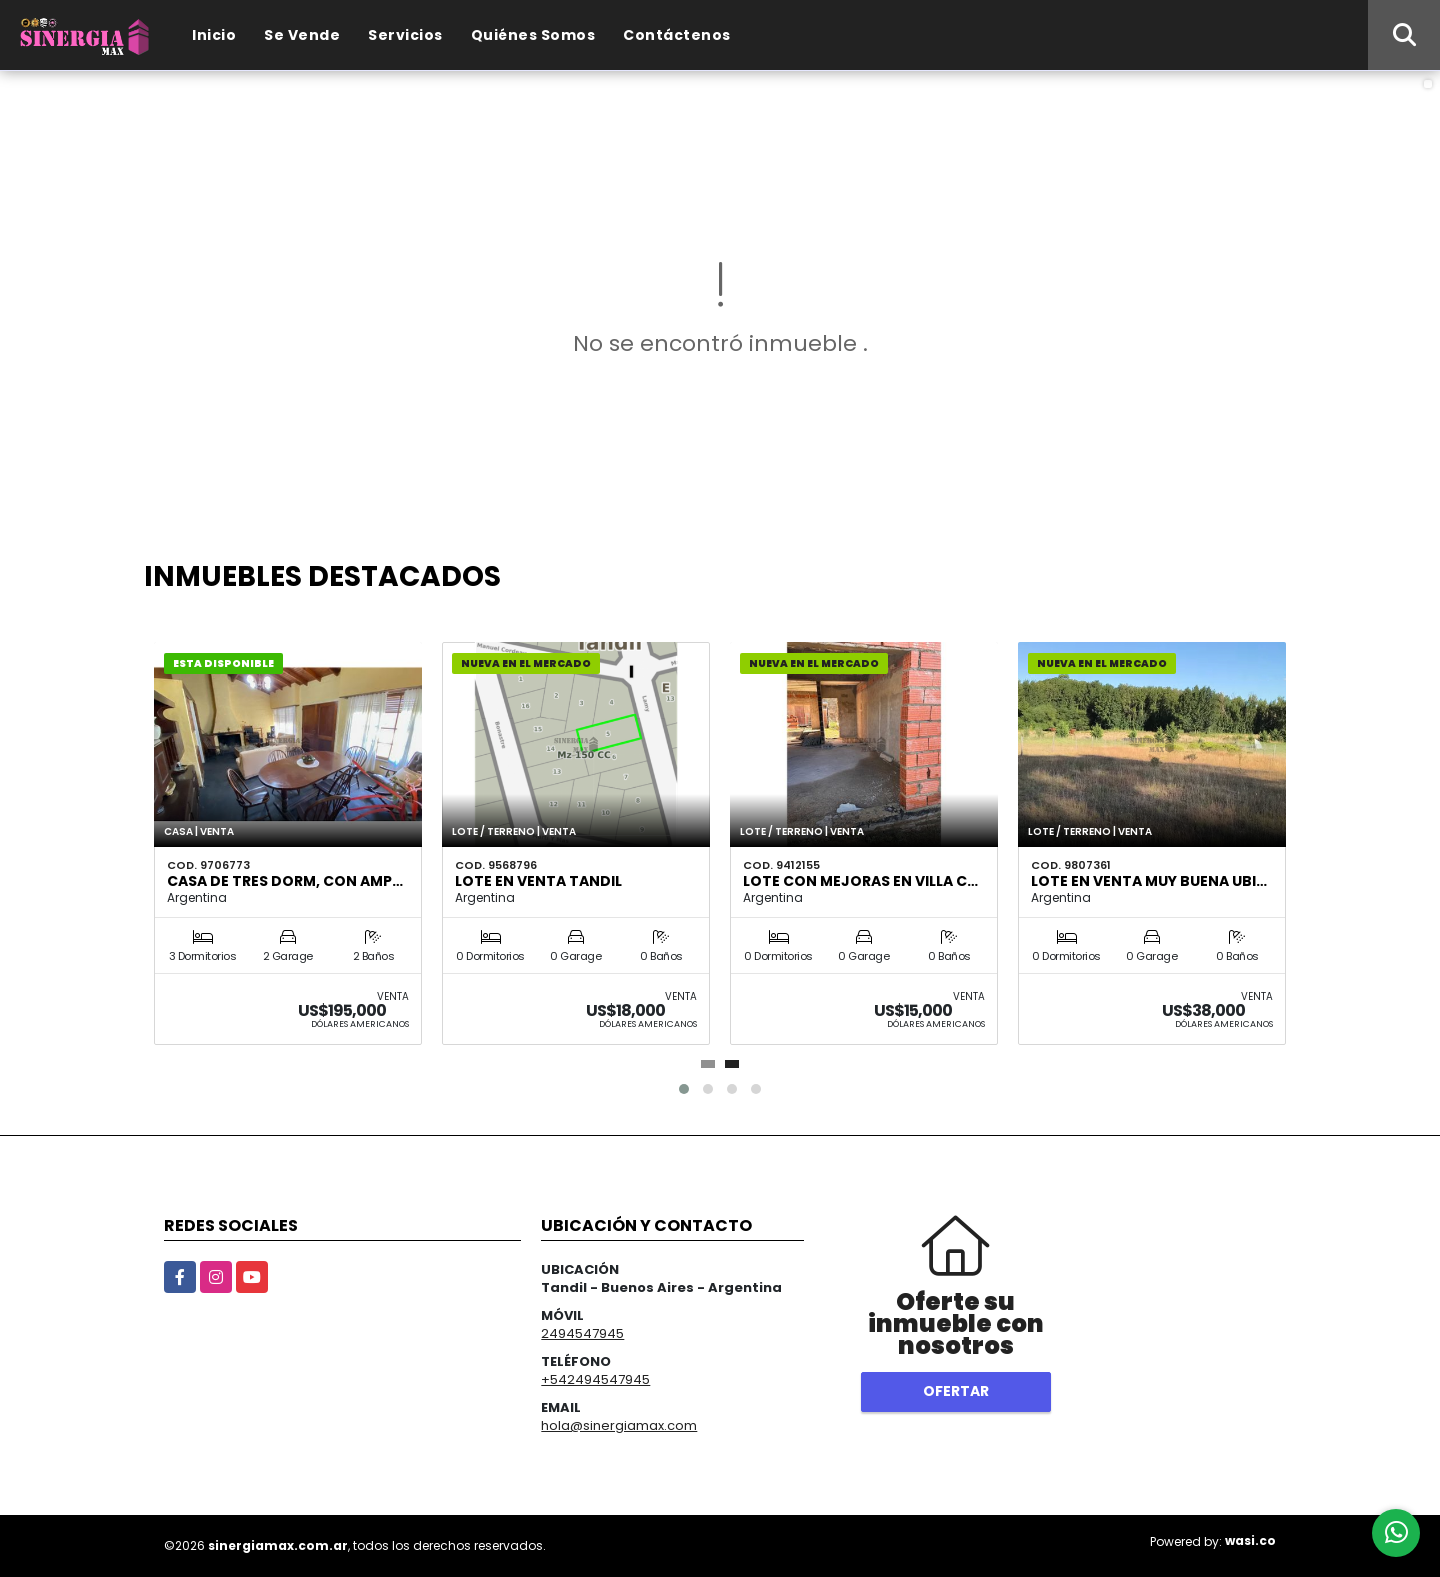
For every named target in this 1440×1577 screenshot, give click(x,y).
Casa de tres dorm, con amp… (285, 881)
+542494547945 (595, 1379)
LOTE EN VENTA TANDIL (538, 881)
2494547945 (582, 1333)
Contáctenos (677, 35)
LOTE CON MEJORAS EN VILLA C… (860, 881)
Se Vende (302, 35)
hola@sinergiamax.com (619, 1425)
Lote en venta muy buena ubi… (1149, 881)
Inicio (214, 35)
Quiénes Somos (533, 35)
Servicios (405, 35)
